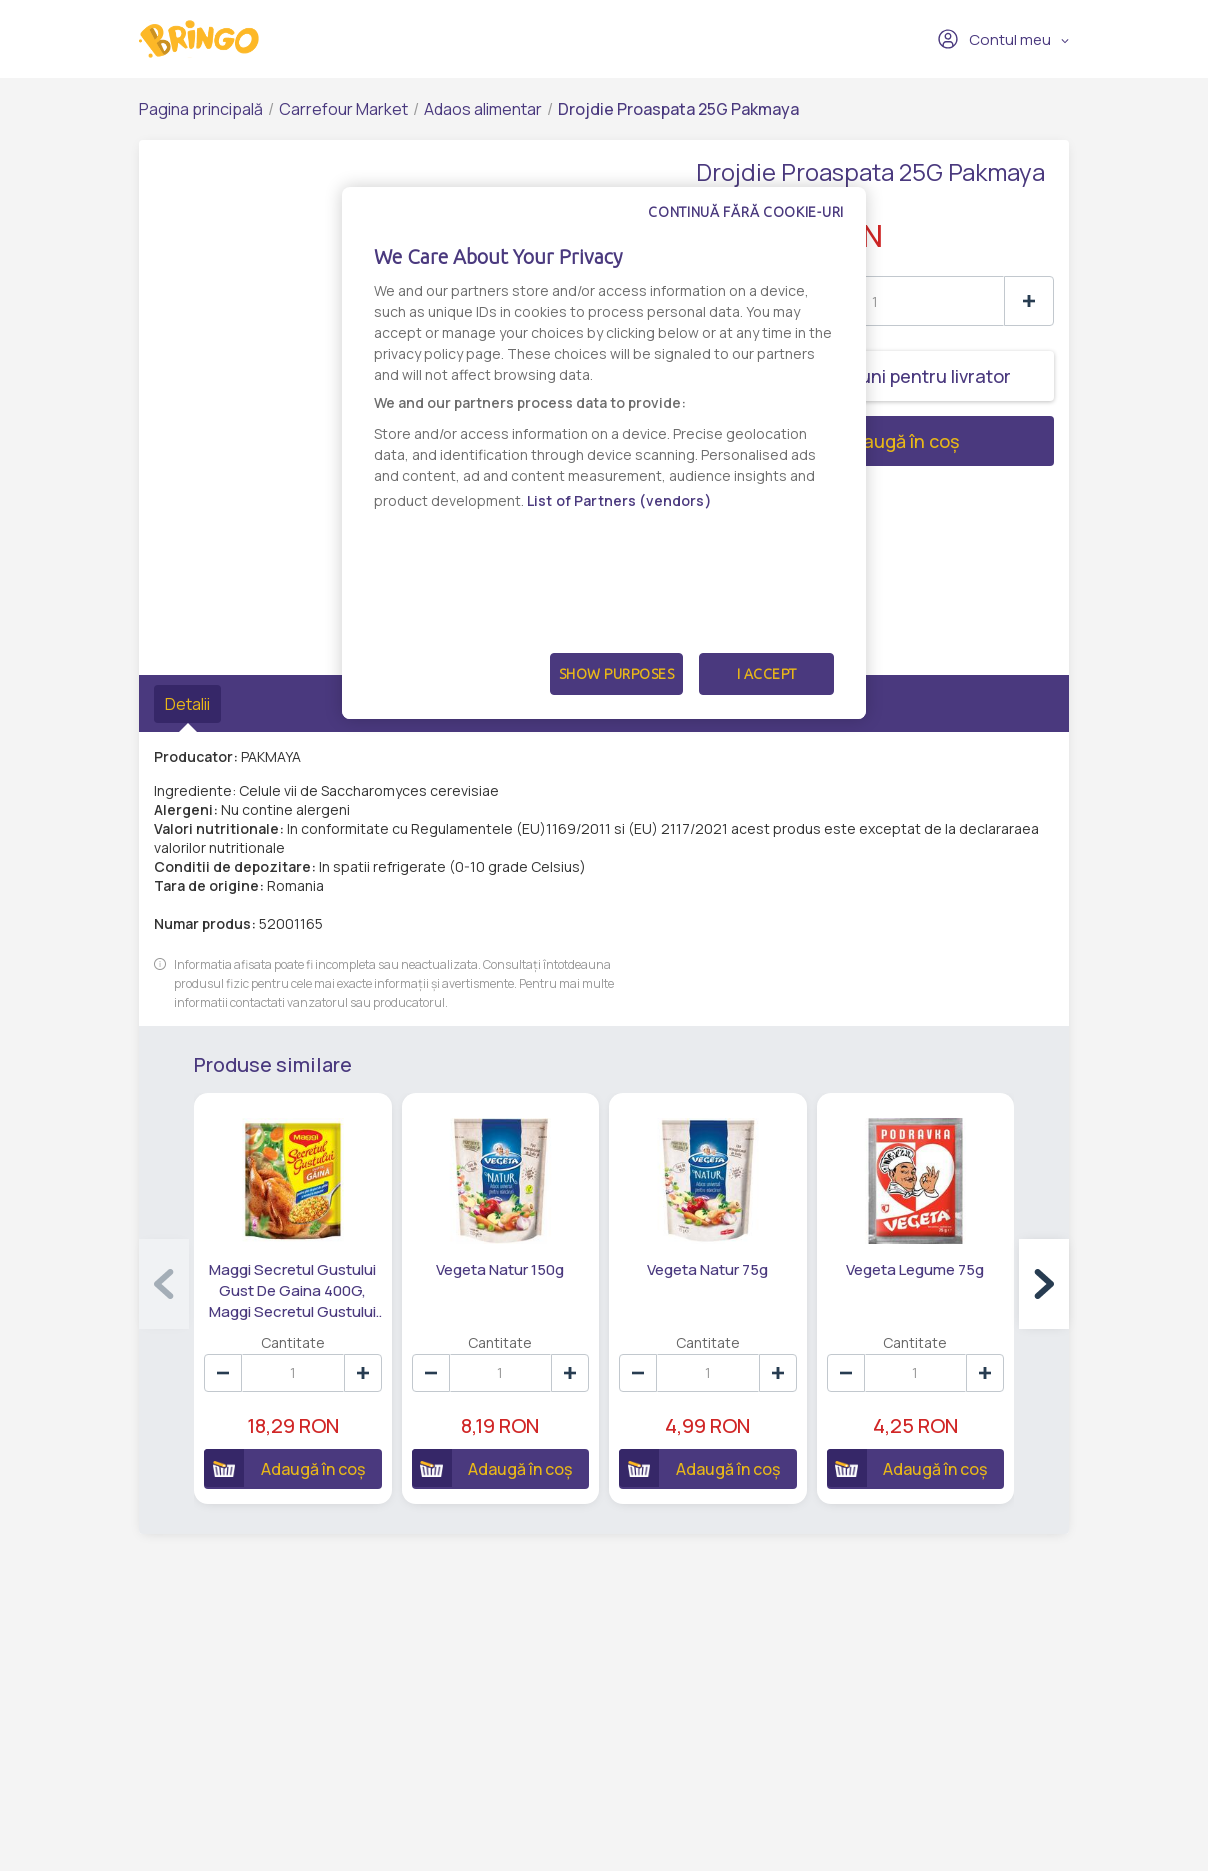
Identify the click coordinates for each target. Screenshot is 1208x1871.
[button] (1044, 1284)
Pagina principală (201, 109)
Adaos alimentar (483, 109)
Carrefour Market (343, 109)
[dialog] (604, 453)
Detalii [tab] (187, 704)
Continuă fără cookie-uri (746, 212)
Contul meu (994, 39)
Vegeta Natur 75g (707, 1269)
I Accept (767, 674)
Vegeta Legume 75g (915, 1269)
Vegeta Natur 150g (500, 1269)
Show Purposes (617, 674)
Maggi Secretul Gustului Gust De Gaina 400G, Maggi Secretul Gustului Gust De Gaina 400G (292, 1291)
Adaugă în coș (827, 441)
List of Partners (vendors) (619, 500)
